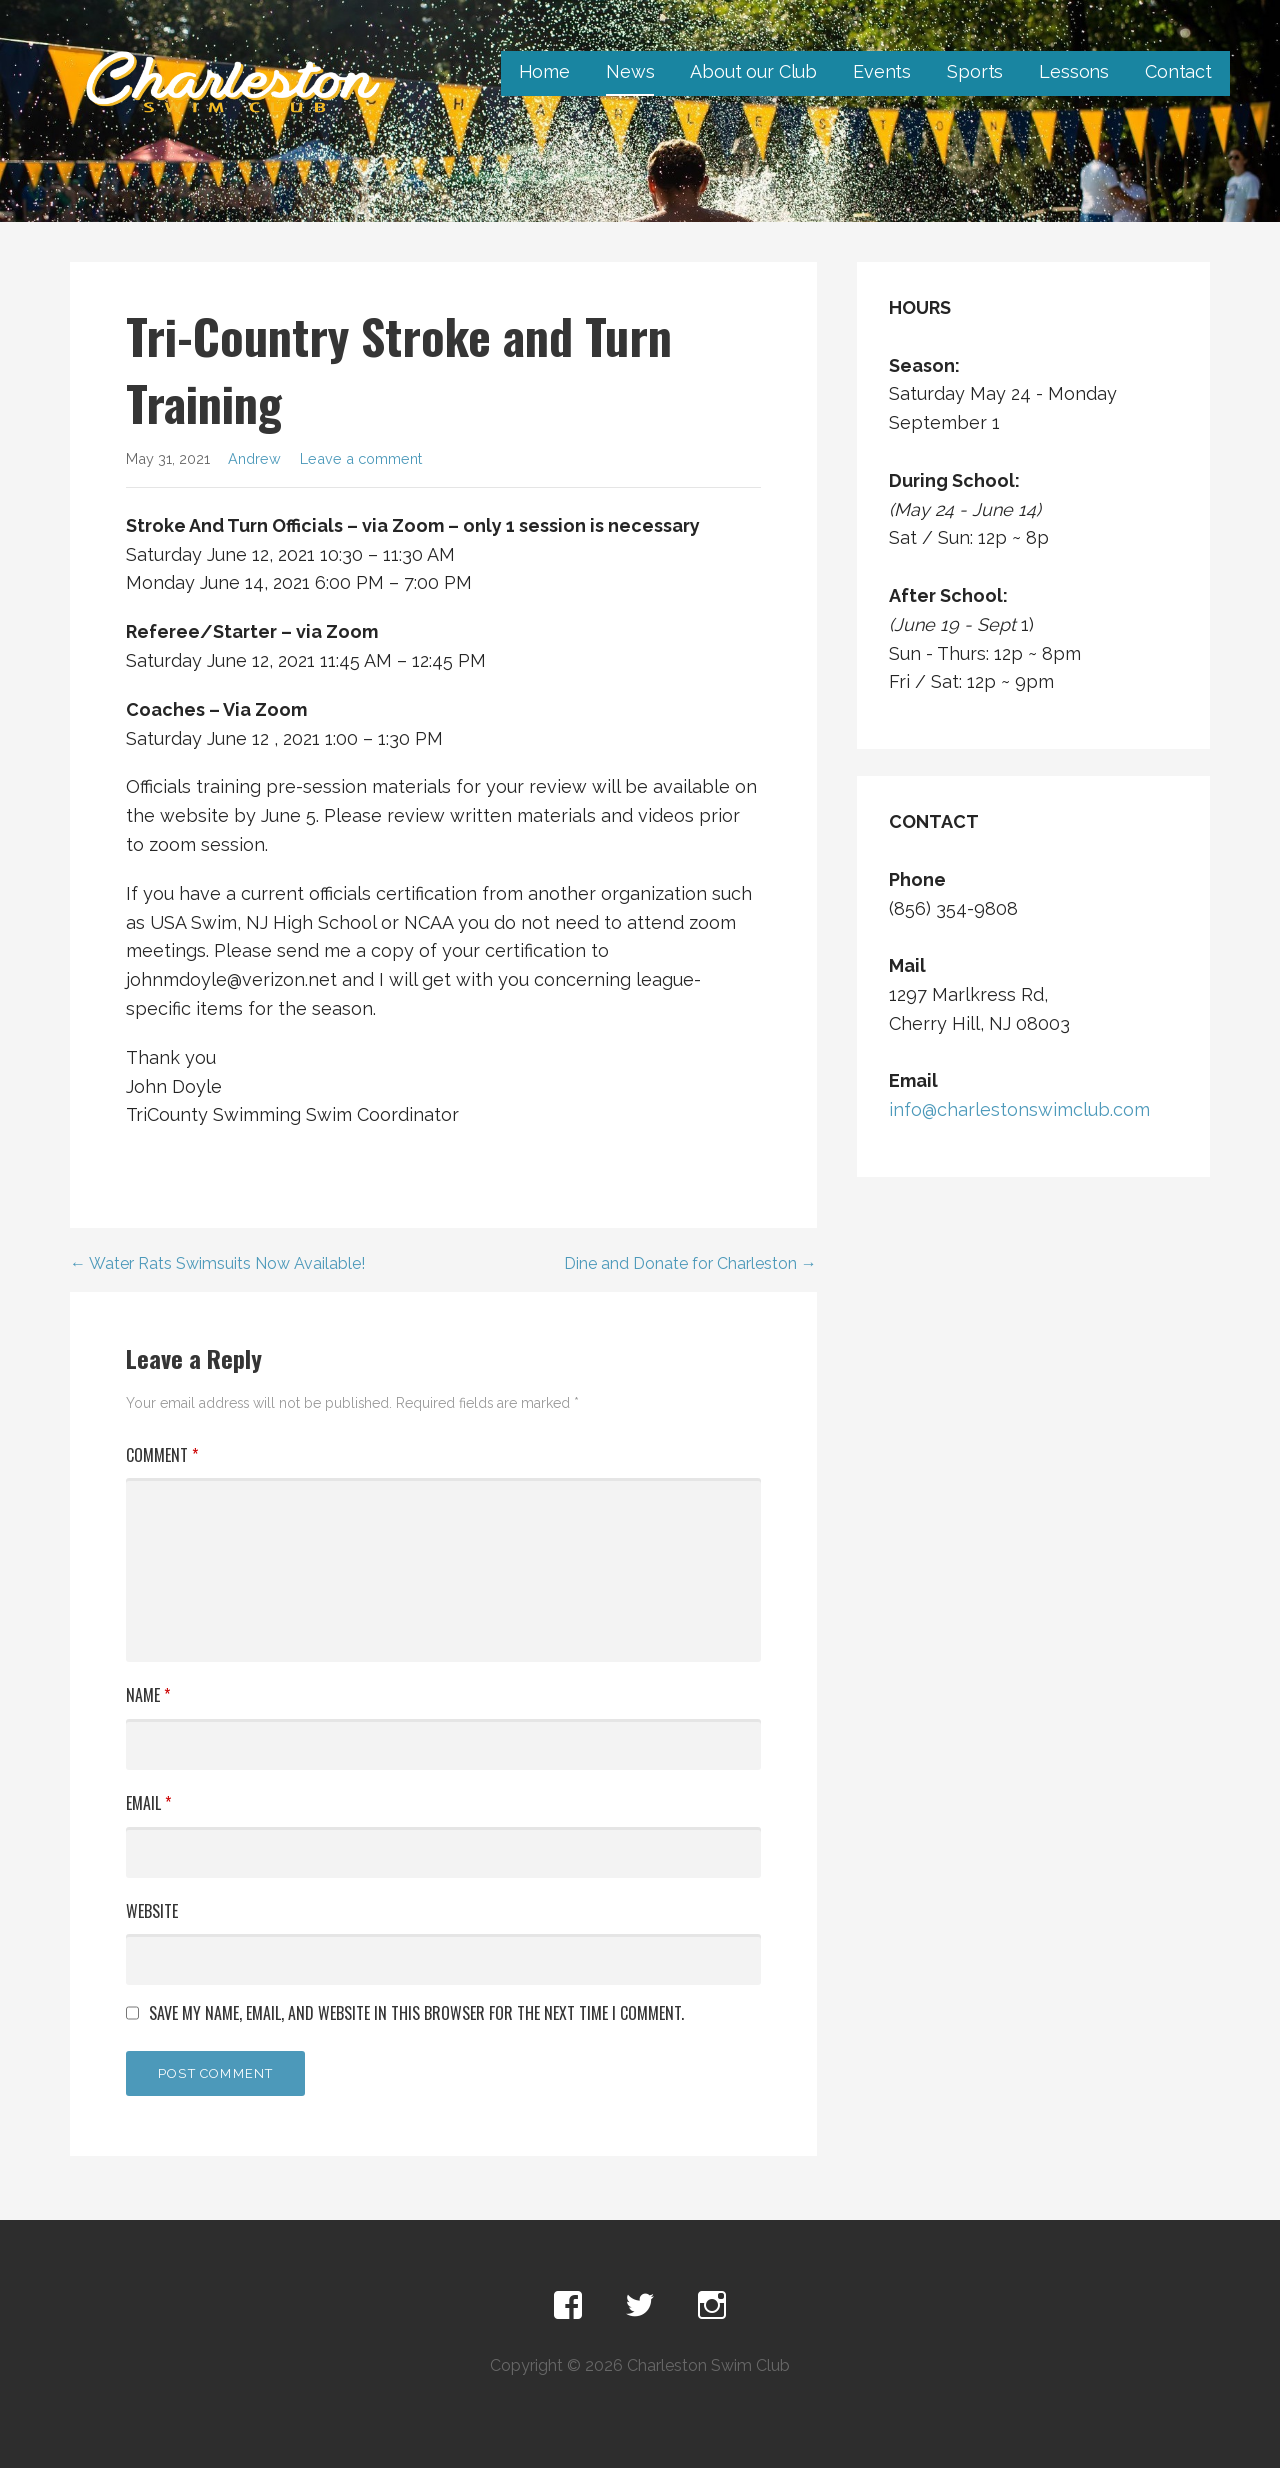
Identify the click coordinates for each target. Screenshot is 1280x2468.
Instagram (712, 2306)
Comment (162, 1455)
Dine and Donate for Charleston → (690, 1263)
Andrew (254, 458)
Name (148, 1695)
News (630, 71)
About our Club (753, 71)
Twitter (640, 2306)
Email (148, 1803)
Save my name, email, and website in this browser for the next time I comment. (416, 2013)
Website (152, 1911)
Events (882, 71)
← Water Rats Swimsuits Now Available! (217, 1263)
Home (544, 71)
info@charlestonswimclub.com (1019, 1109)
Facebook (568, 2306)
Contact (1178, 71)
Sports (975, 71)
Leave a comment (361, 458)
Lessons (1074, 71)
